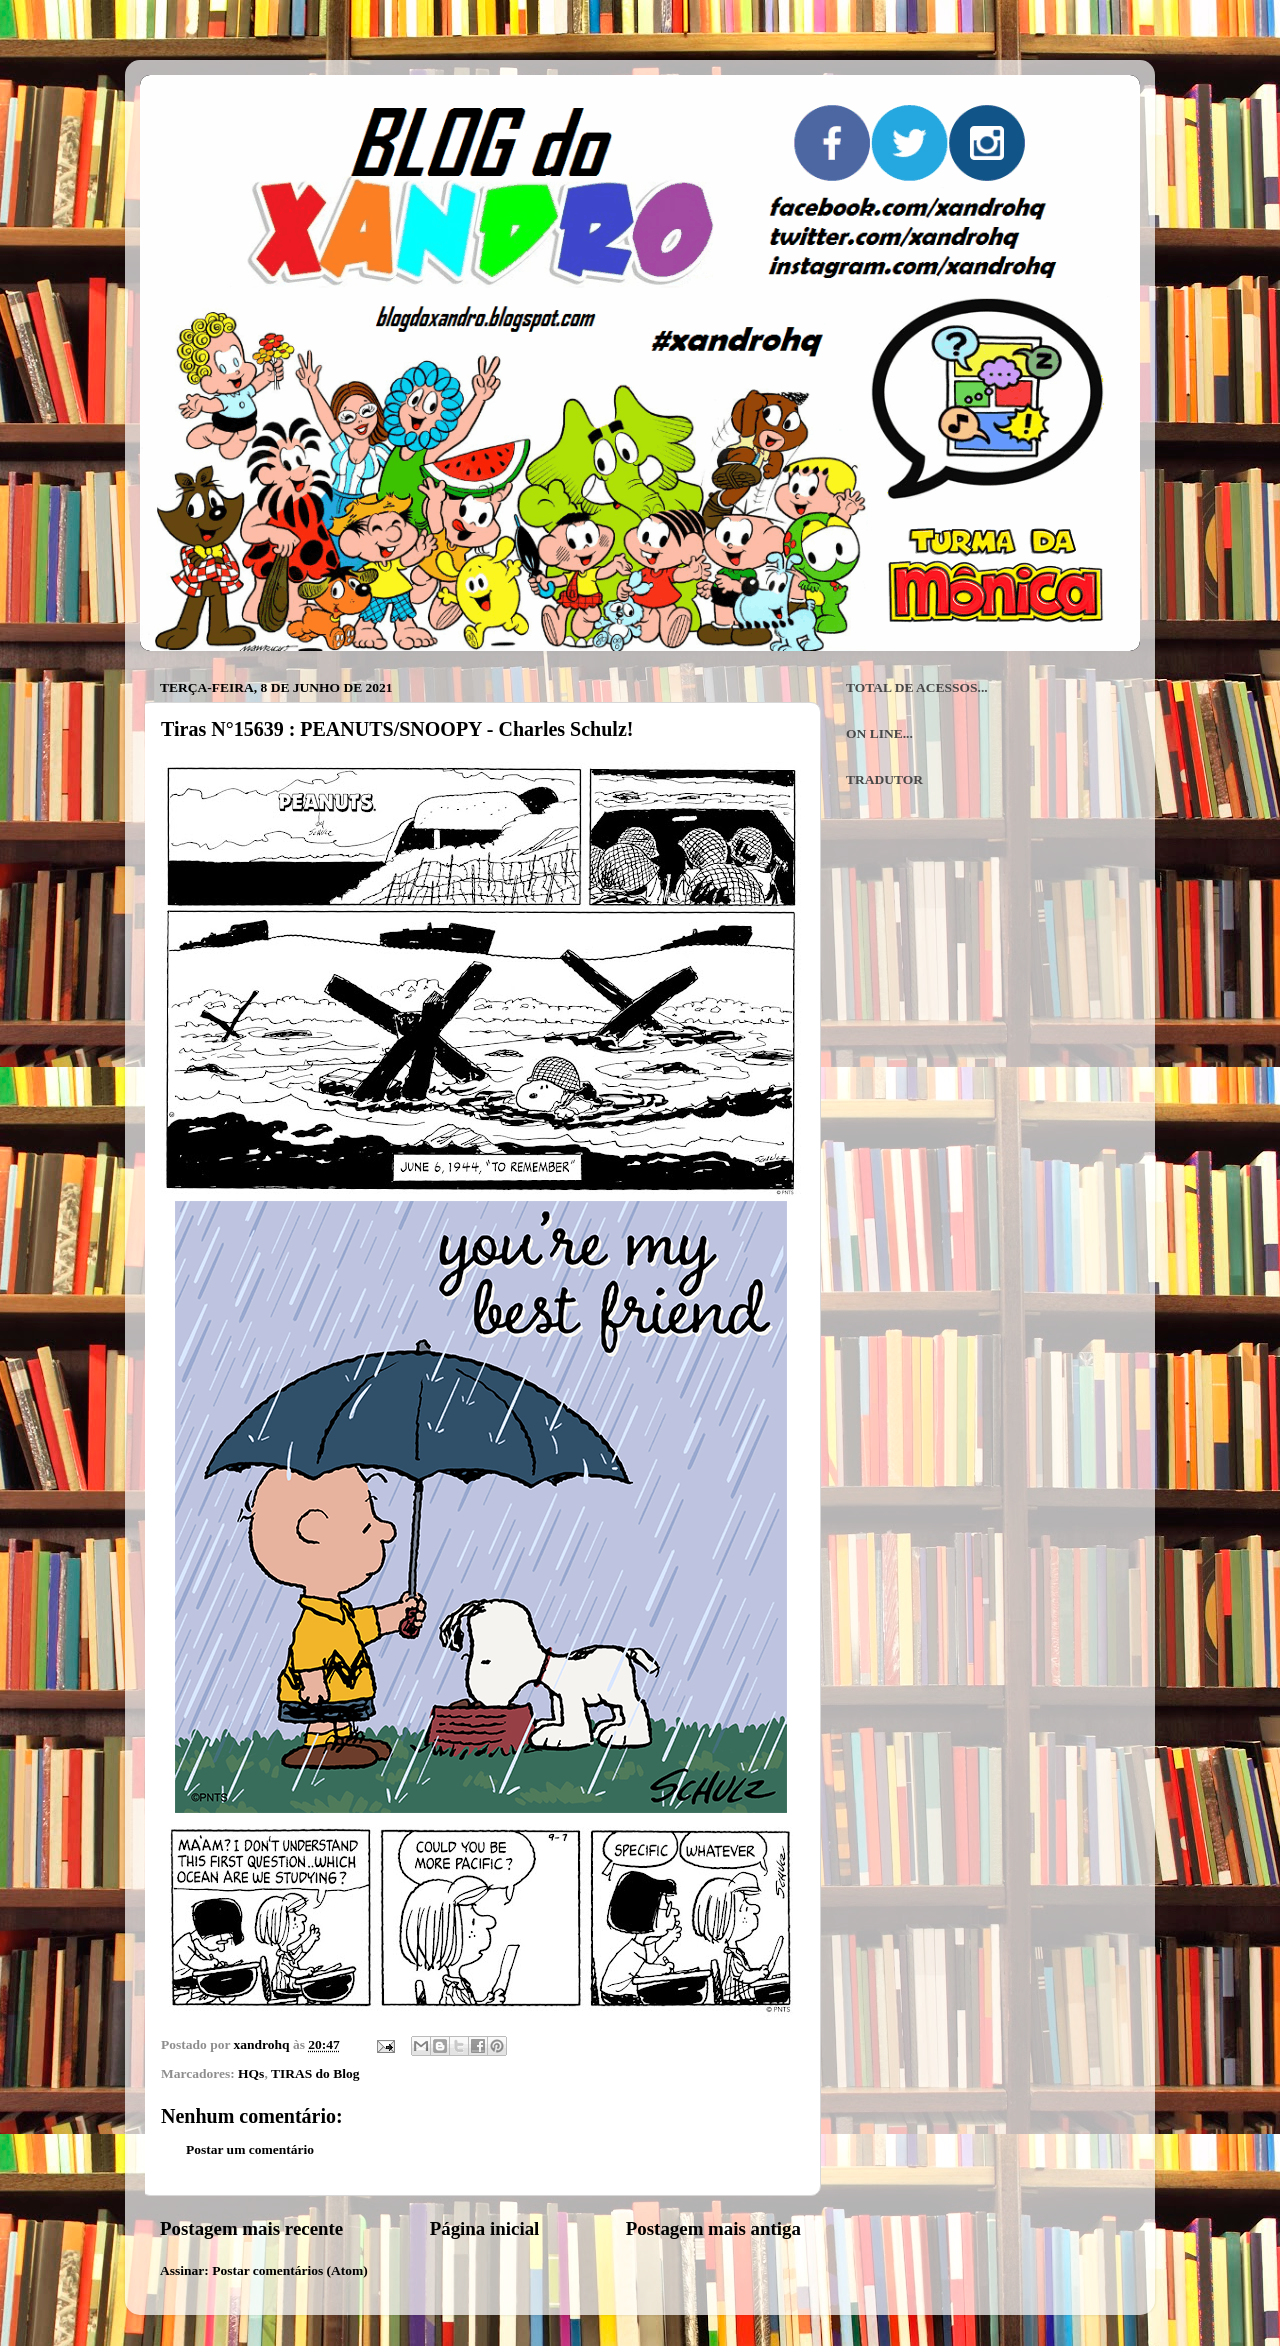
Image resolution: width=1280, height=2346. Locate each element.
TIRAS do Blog (315, 2073)
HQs (251, 2073)
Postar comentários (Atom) (290, 2270)
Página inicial (485, 2228)
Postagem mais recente (251, 2228)
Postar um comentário (250, 2149)
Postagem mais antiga (713, 2228)
